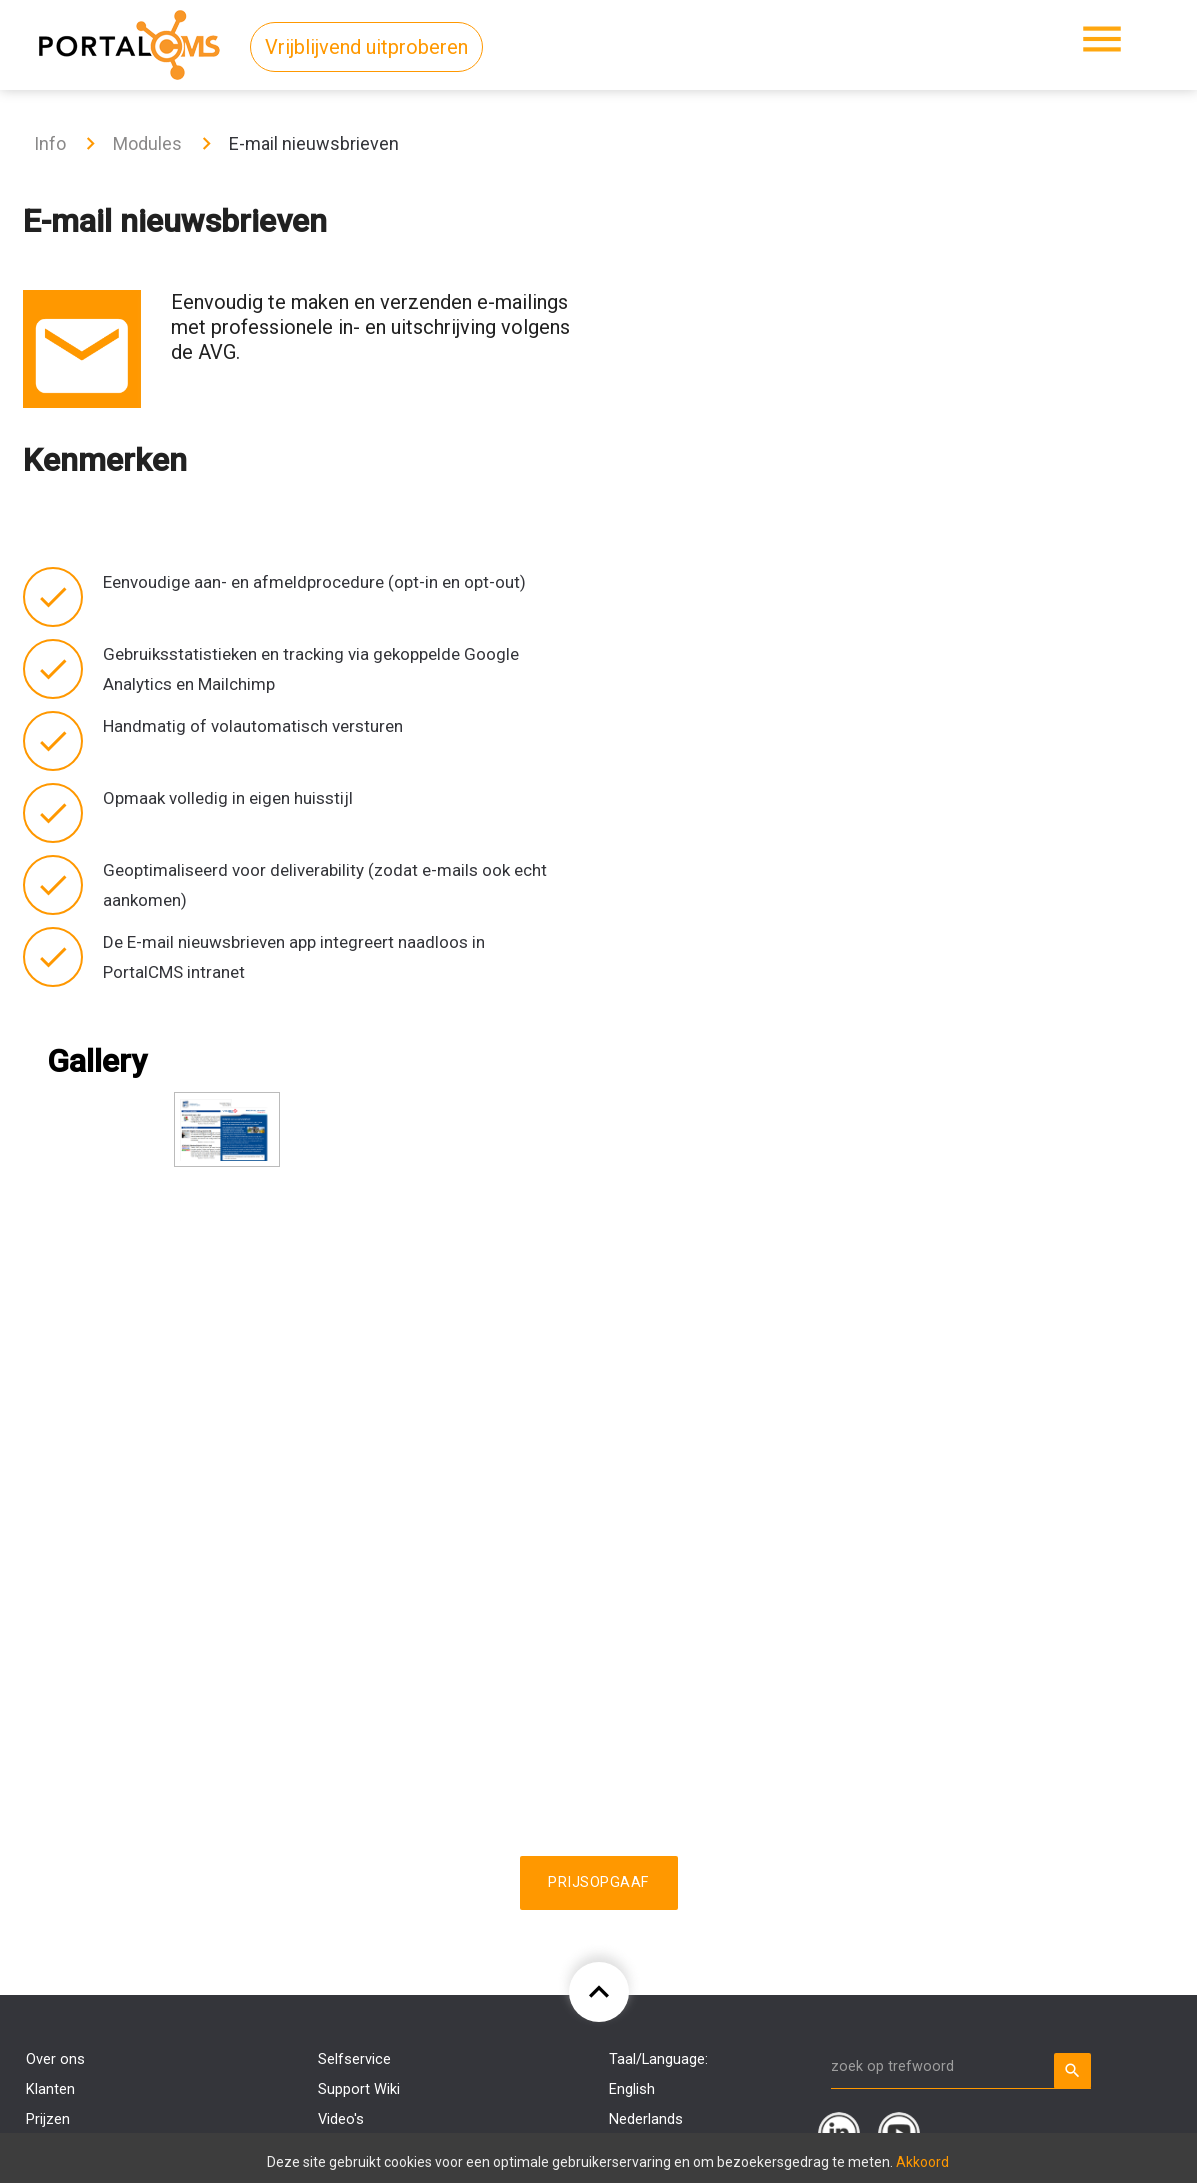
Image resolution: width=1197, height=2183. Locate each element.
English (632, 2089)
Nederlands (646, 2119)
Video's (341, 2119)
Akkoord (922, 2162)
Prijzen (48, 2119)
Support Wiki (359, 2089)
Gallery (97, 1061)
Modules (147, 143)
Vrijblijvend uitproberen (366, 47)
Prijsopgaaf (599, 1882)
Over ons (55, 2059)
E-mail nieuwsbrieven (314, 143)
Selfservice (354, 2059)
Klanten (50, 2089)
